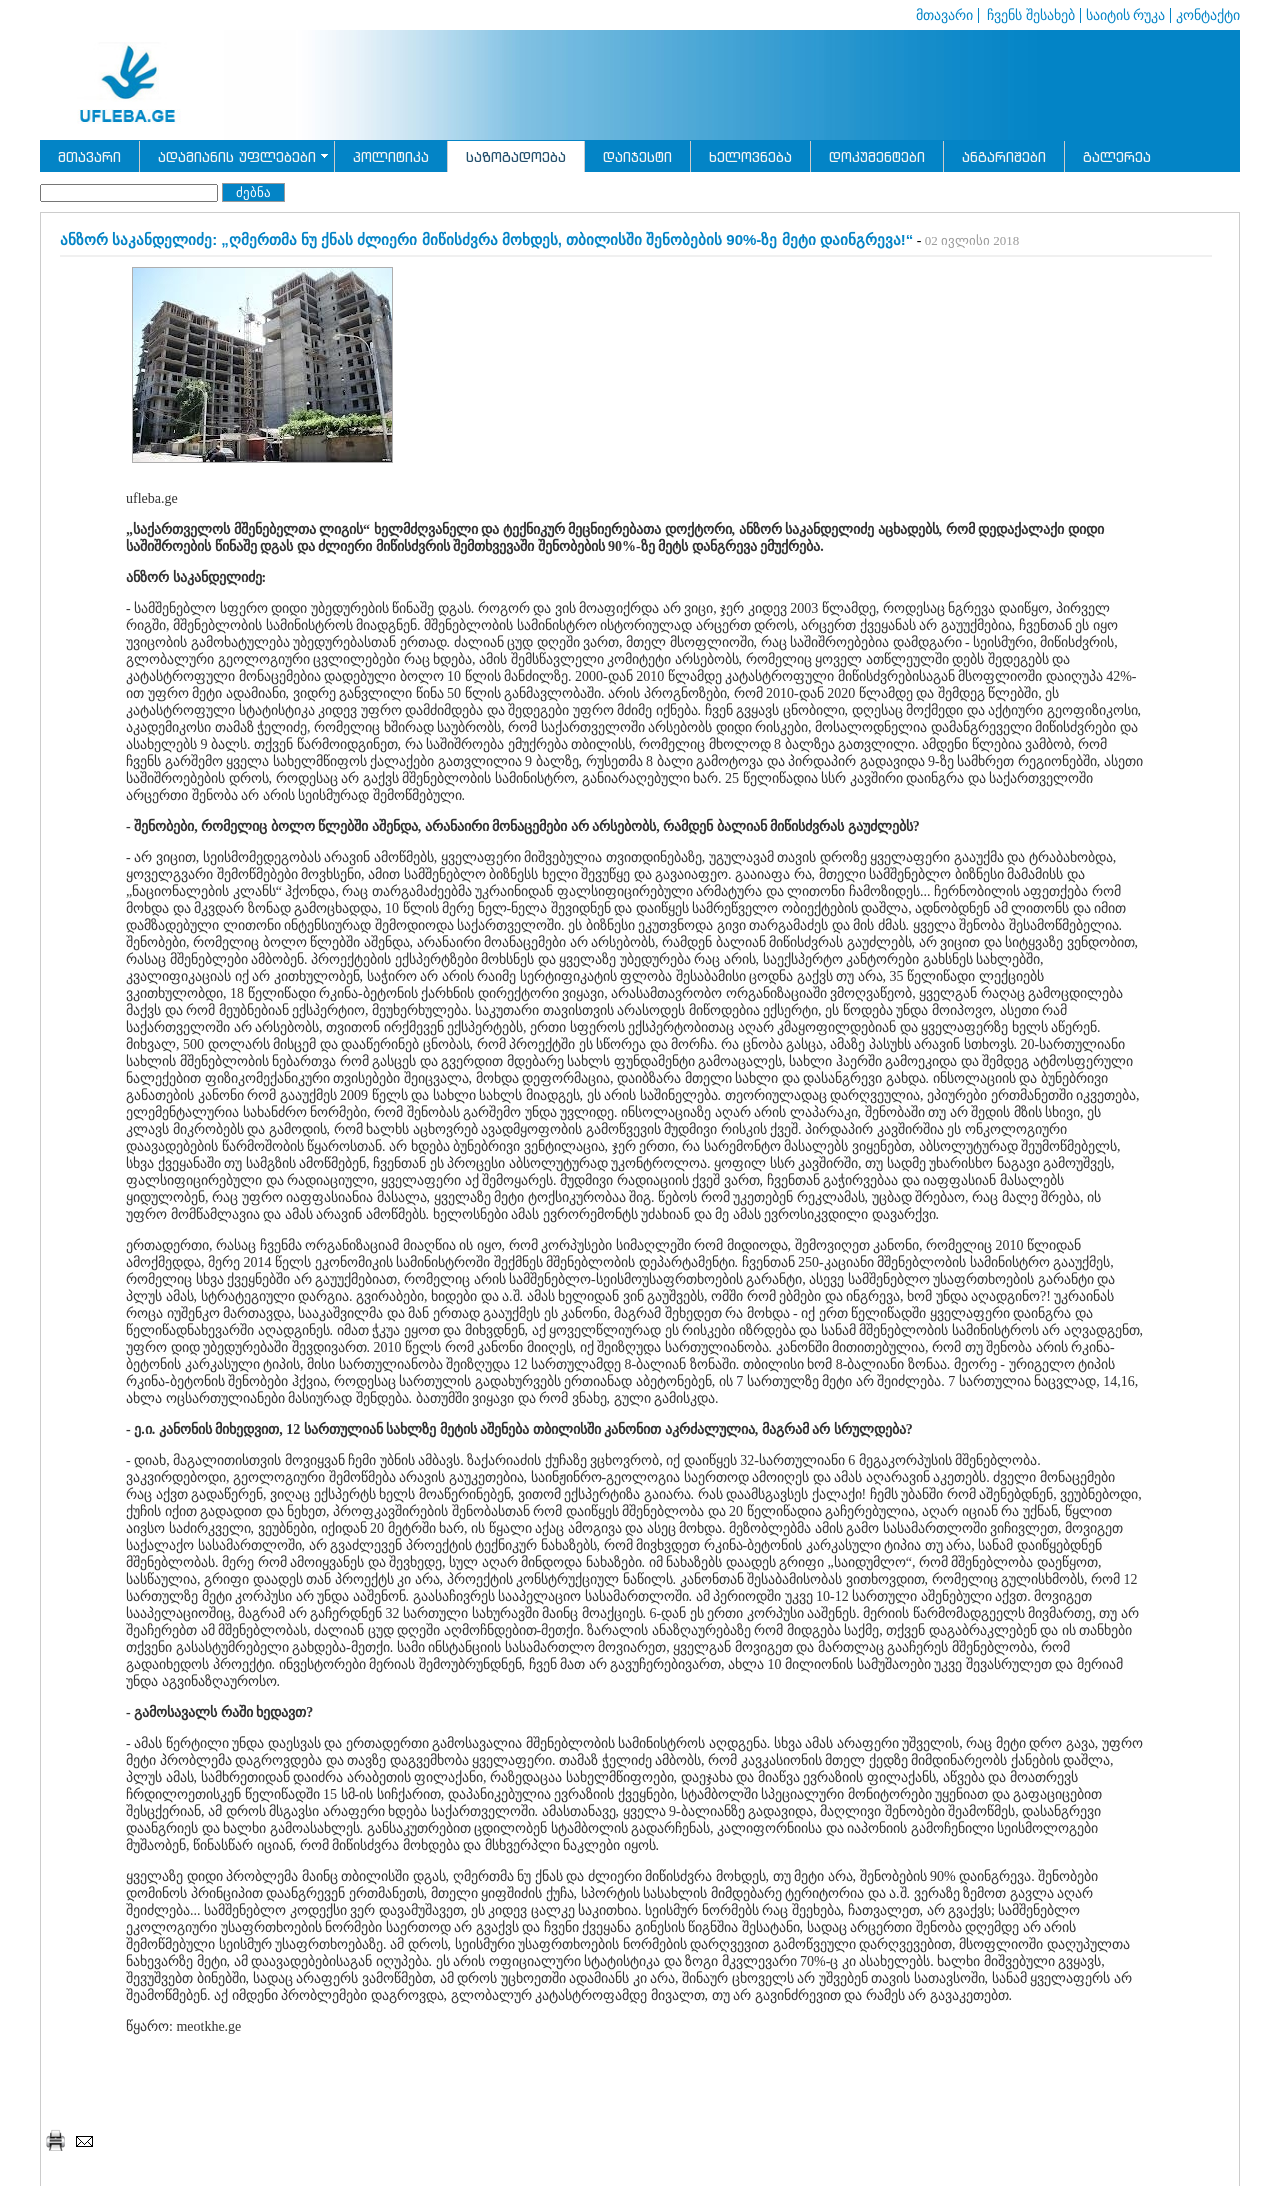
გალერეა (1117, 156)
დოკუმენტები (877, 156)
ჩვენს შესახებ (1029, 15)
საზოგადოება (516, 156)
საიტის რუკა (1126, 15)
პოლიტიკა (391, 156)
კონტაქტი (1208, 15)
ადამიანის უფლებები (237, 156)
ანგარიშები (1004, 156)
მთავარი (944, 15)
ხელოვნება (750, 156)
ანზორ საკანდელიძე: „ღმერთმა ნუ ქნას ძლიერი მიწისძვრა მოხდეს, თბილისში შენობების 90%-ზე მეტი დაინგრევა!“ (486, 239)
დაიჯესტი (637, 156)
